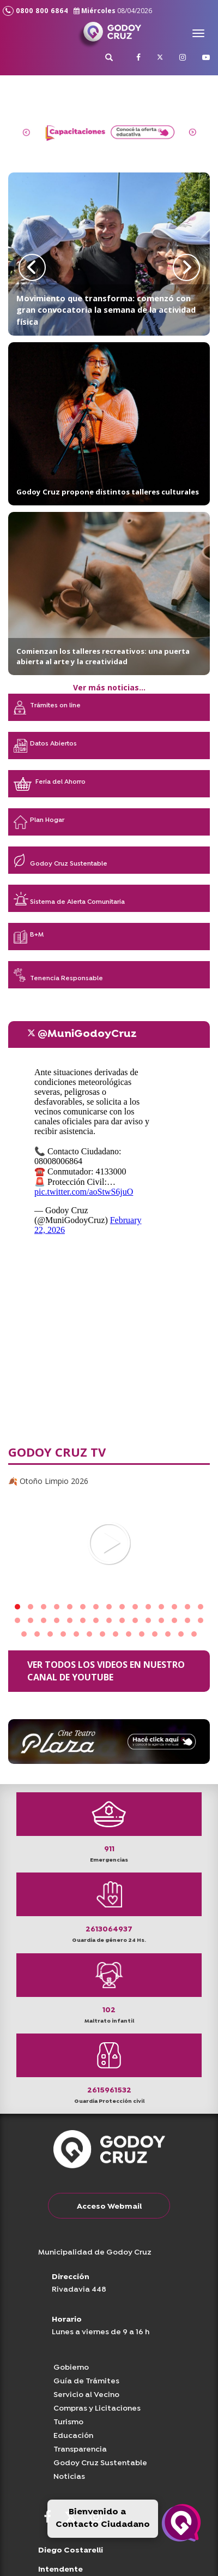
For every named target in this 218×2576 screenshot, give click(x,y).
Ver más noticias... (109, 687)
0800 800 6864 (35, 11)
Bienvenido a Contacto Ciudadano (103, 2518)
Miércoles (113, 10)
